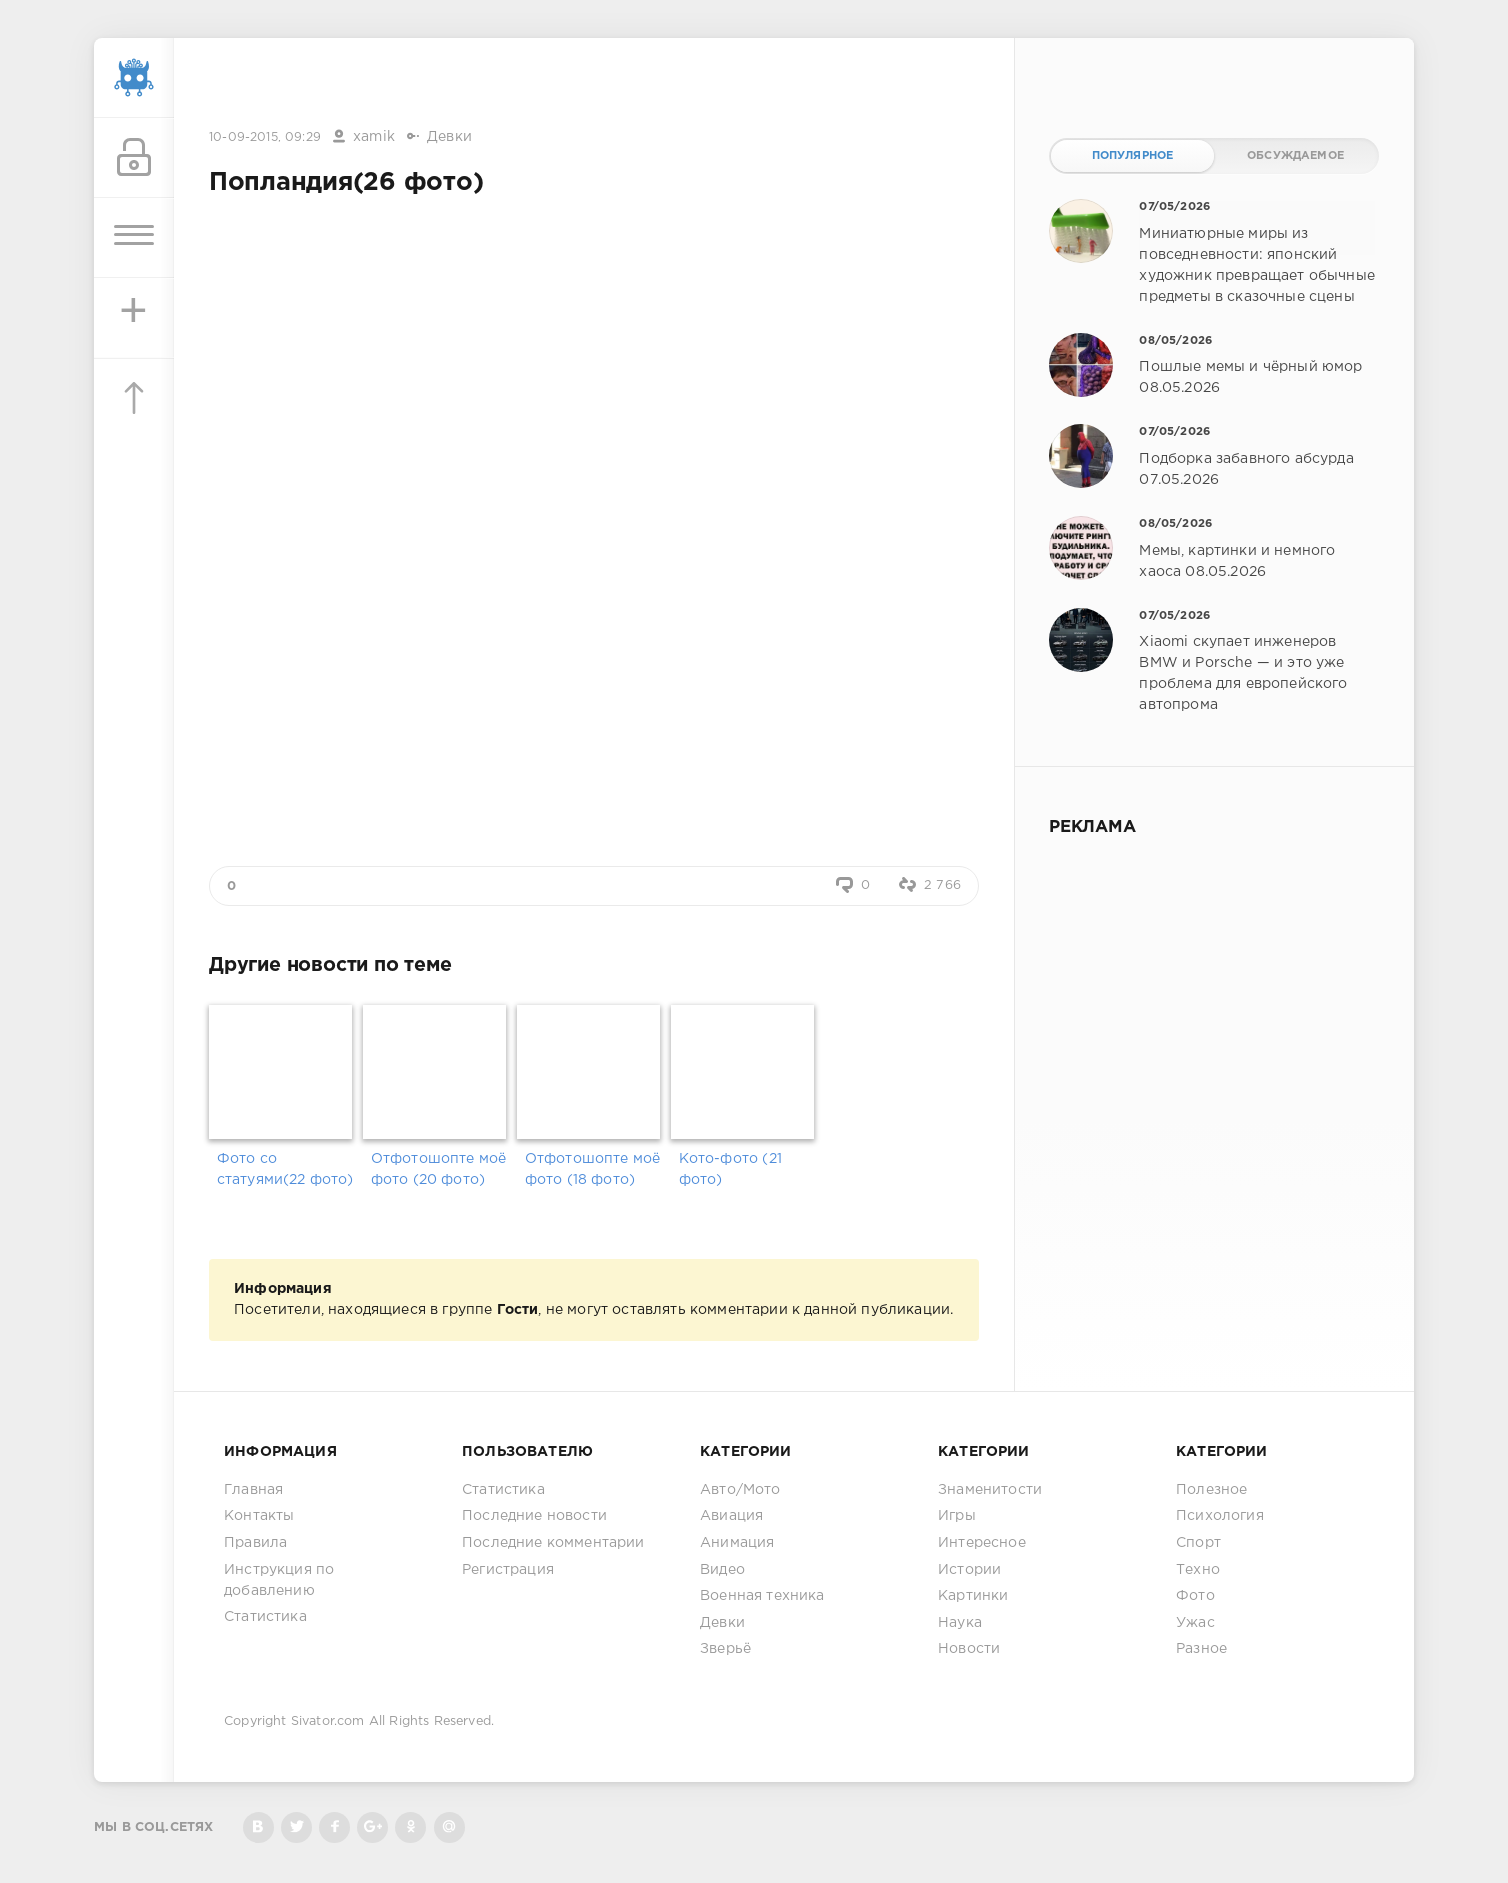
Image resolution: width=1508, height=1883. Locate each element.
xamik (374, 137)
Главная (253, 1490)
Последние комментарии (553, 1543)
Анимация (737, 1543)
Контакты (259, 1516)
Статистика (265, 1617)
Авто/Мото (740, 1490)
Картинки (973, 1596)
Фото (1195, 1596)
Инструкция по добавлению (279, 1580)
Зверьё (725, 1649)
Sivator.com (328, 1721)
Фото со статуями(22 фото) (285, 1169)
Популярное (1133, 156)
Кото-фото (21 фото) (730, 1169)
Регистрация (508, 1570)
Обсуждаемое (1295, 156)
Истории (969, 1570)
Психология (1220, 1516)
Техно (1198, 1570)
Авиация (731, 1516)
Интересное (982, 1543)
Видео (722, 1570)
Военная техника (762, 1596)
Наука (960, 1623)
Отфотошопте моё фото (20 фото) (439, 1169)
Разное (1201, 1649)
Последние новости (534, 1516)
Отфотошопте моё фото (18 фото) (593, 1169)
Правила (255, 1543)
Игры (957, 1516)
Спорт (1198, 1543)
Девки (449, 137)
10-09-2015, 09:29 (265, 137)
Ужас (1195, 1623)
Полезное (1211, 1490)
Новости (969, 1649)
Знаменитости (990, 1490)
